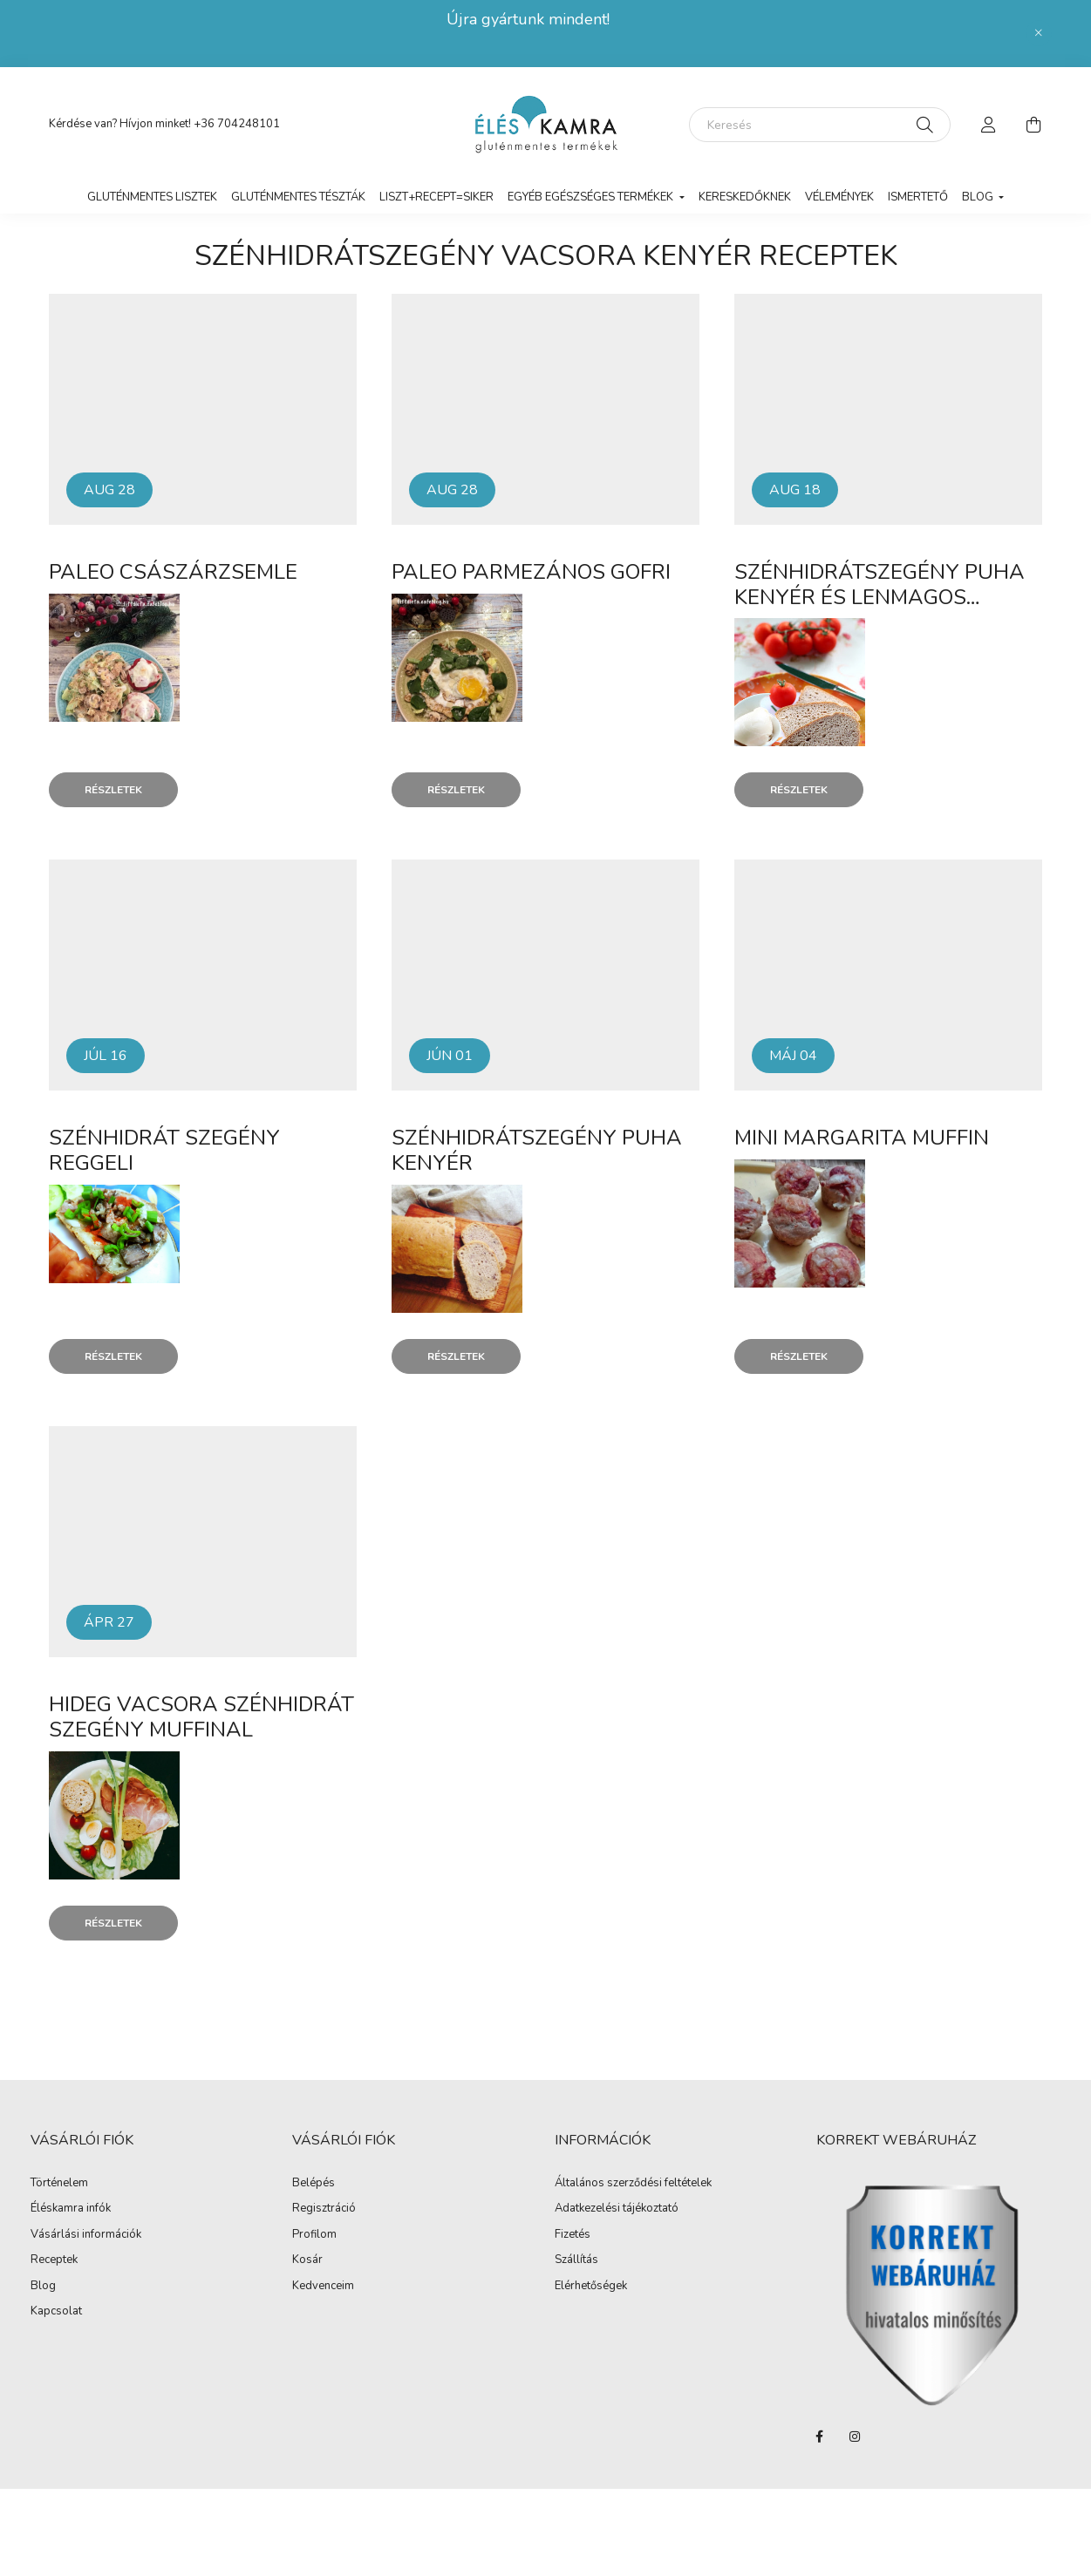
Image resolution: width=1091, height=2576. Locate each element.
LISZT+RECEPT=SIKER (436, 197)
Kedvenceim (323, 2287)
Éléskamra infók (71, 2209)
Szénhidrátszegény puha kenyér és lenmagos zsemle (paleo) (879, 597)
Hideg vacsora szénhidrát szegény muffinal (201, 1716)
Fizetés (572, 2235)
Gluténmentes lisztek (152, 197)
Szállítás (576, 2260)
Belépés (313, 2184)
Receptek (54, 2260)
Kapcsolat (56, 2312)
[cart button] (1034, 124)
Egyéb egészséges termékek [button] (592, 197)
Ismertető (918, 197)
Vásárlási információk (86, 2235)
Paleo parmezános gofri (531, 572)
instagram (854, 2436)
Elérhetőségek (591, 2287)
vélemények (839, 197)
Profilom (314, 2235)
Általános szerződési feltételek (633, 2184)
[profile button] (989, 124)
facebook (819, 2436)
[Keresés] (820, 124)
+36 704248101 (237, 124)
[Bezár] (1039, 33)
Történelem (59, 2184)
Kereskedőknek (745, 197)
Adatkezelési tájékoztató (616, 2209)
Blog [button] (979, 197)
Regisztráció (324, 2209)
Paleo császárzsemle (173, 572)
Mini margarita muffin (861, 1138)
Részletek (113, 790)
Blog (43, 2287)
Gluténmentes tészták (298, 197)
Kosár (307, 2260)
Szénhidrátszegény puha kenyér (537, 1150)
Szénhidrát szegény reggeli (164, 1150)
